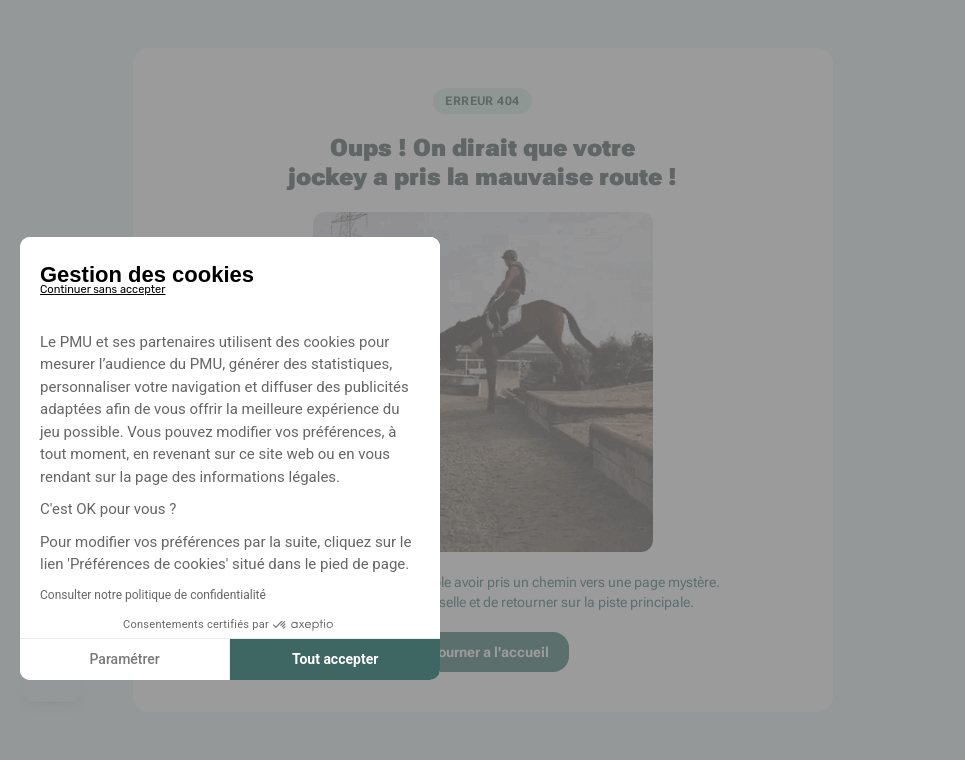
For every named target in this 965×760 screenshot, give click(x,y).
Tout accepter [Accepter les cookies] (335, 659)
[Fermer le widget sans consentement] (102, 286)
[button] (52, 690)
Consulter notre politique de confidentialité (153, 595)
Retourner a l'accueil (482, 652)
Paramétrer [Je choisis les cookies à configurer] (124, 659)
